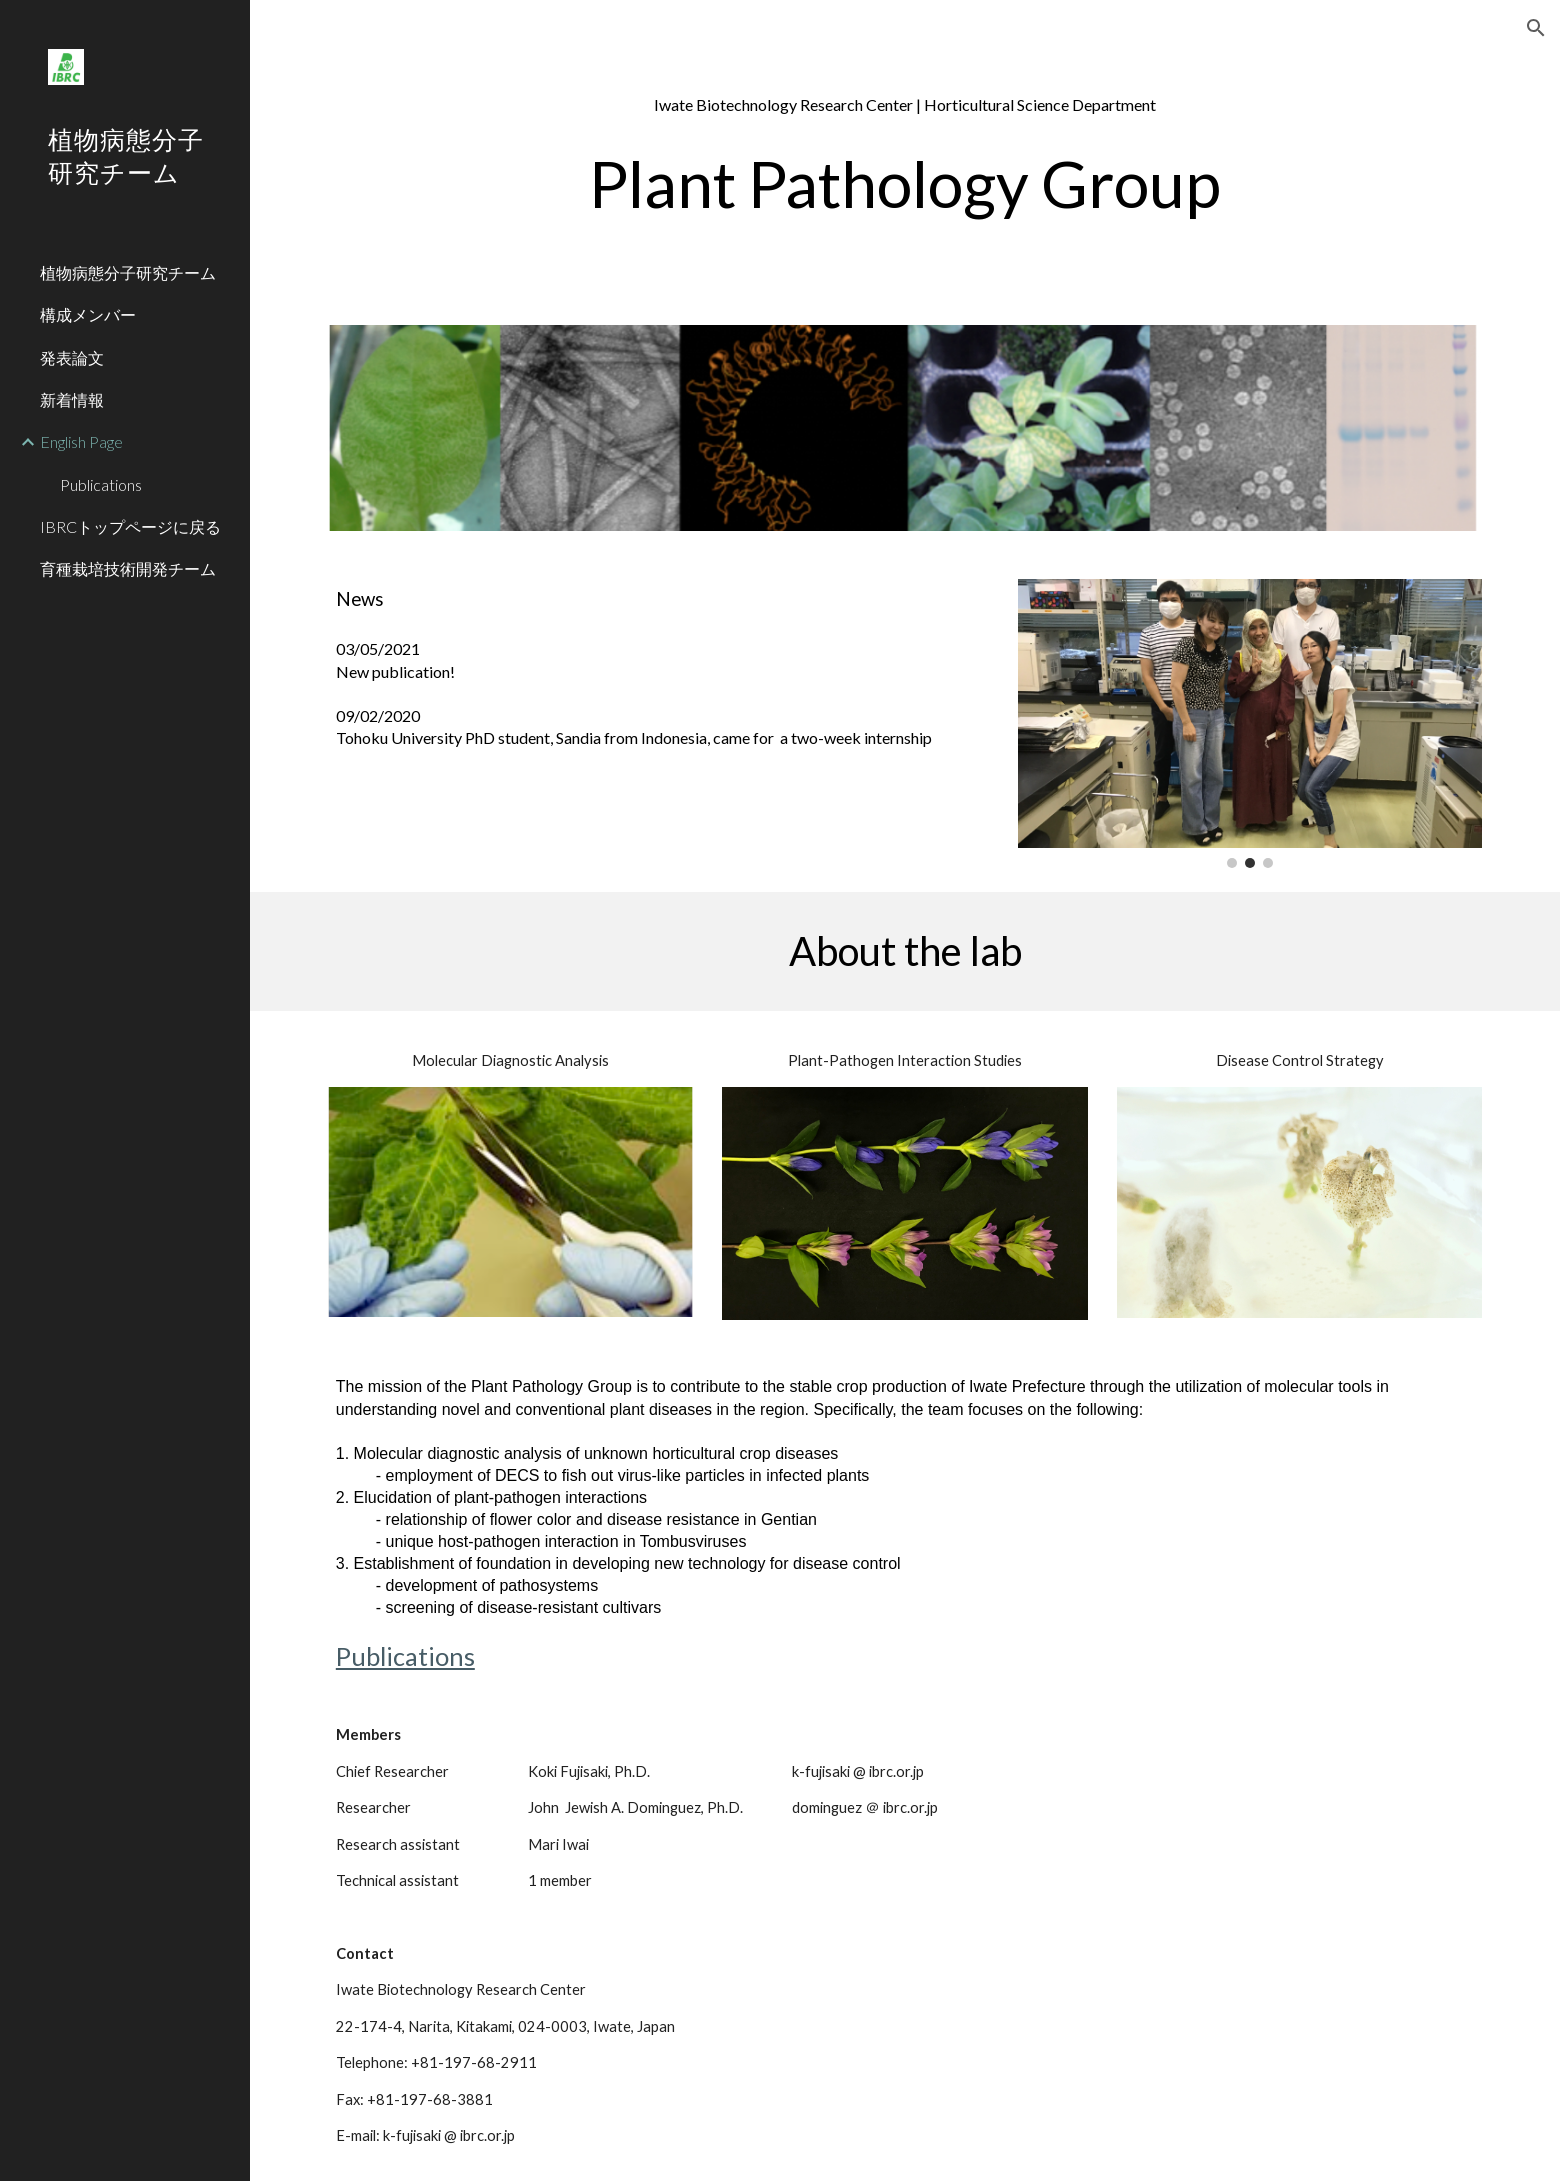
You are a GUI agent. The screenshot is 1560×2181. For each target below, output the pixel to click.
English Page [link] (81, 441)
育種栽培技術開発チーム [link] (128, 568)
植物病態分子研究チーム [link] (128, 272)
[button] (1536, 28)
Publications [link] (101, 484)
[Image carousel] (1250, 723)
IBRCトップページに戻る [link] (130, 526)
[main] (905, 164)
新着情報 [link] (72, 399)
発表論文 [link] (72, 357)
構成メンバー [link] (88, 314)
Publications (405, 1656)
